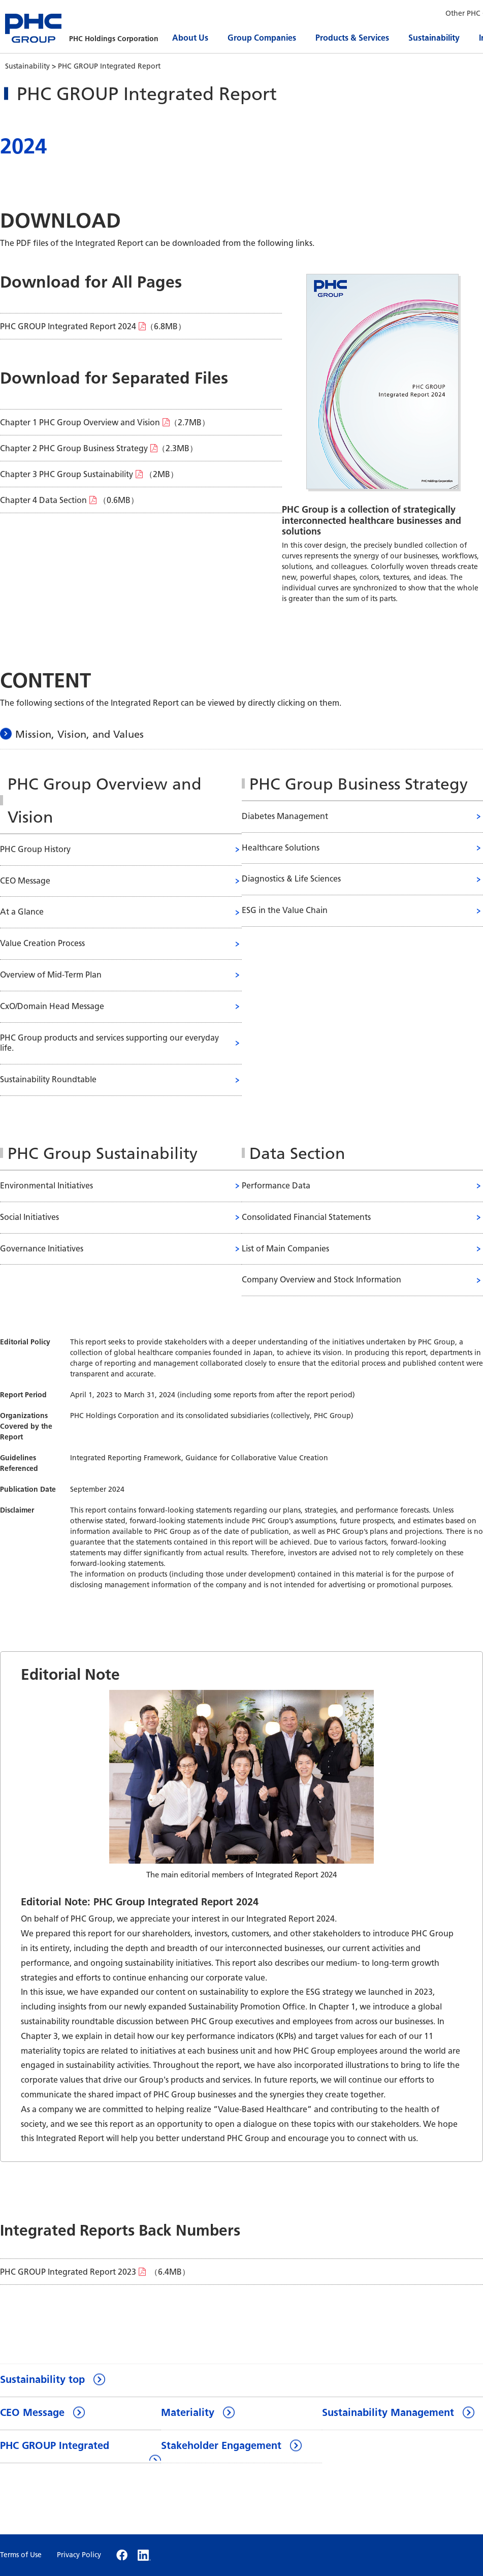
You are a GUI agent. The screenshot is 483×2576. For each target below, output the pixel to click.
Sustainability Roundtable (48, 1079)
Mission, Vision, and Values (79, 734)
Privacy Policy (79, 2555)
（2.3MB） (99, 448)
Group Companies (262, 38)
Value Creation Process (42, 943)
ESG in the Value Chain (285, 910)
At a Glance (22, 912)
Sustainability (434, 38)
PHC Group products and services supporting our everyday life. (109, 1043)
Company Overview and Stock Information (321, 1279)
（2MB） (89, 474)
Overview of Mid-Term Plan (51, 975)
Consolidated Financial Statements (306, 1217)
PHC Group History (35, 849)
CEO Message (25, 881)
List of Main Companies (285, 1248)
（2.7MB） (105, 422)
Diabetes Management (285, 816)
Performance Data (276, 1185)
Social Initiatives (29, 1217)
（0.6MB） (69, 500)
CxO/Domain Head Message (52, 1006)
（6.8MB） (93, 326)
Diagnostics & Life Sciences (291, 879)
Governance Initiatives (41, 1248)
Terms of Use (21, 2555)
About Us (190, 38)
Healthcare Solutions (280, 848)
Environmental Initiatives (46, 1185)
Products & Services (352, 38)
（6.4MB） (95, 2271)
